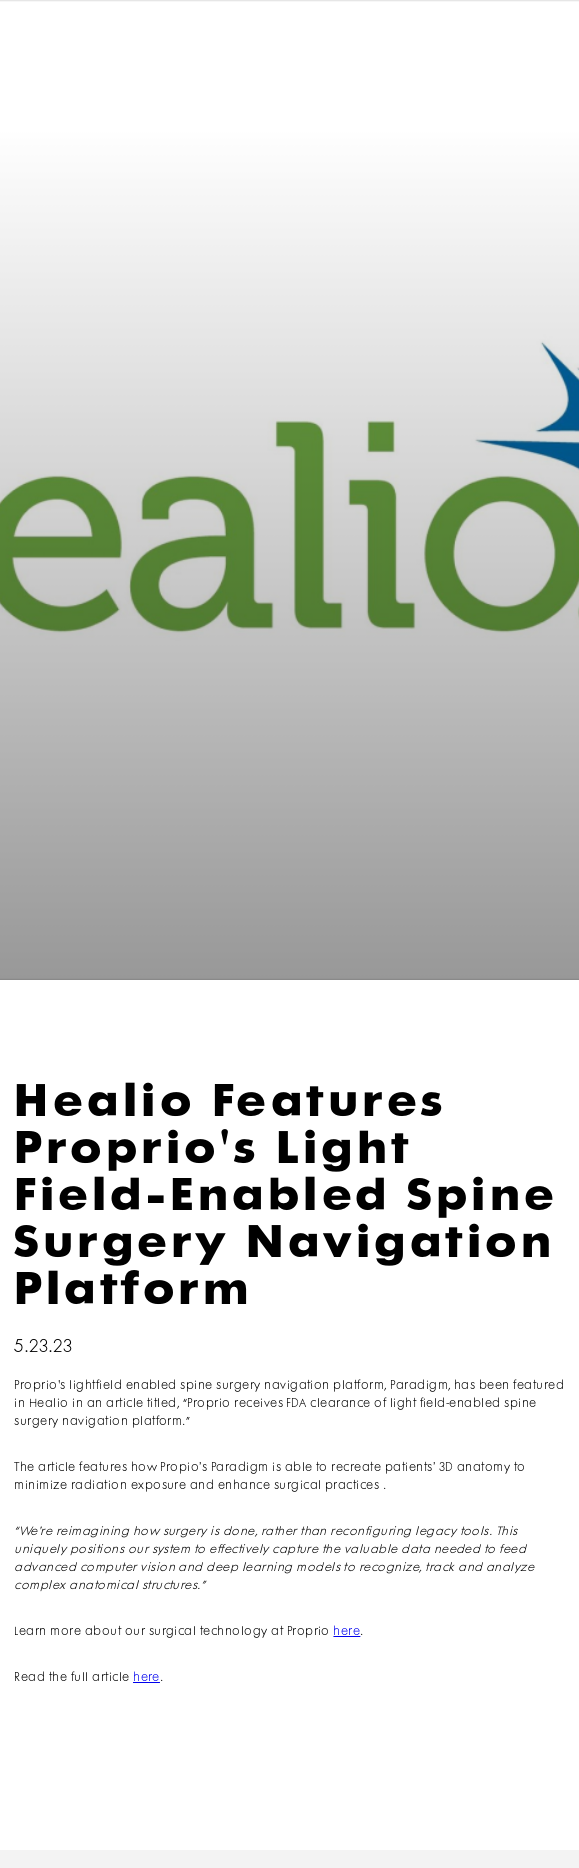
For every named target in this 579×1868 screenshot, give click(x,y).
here (346, 1631)
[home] (75, 47)
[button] (532, 47)
